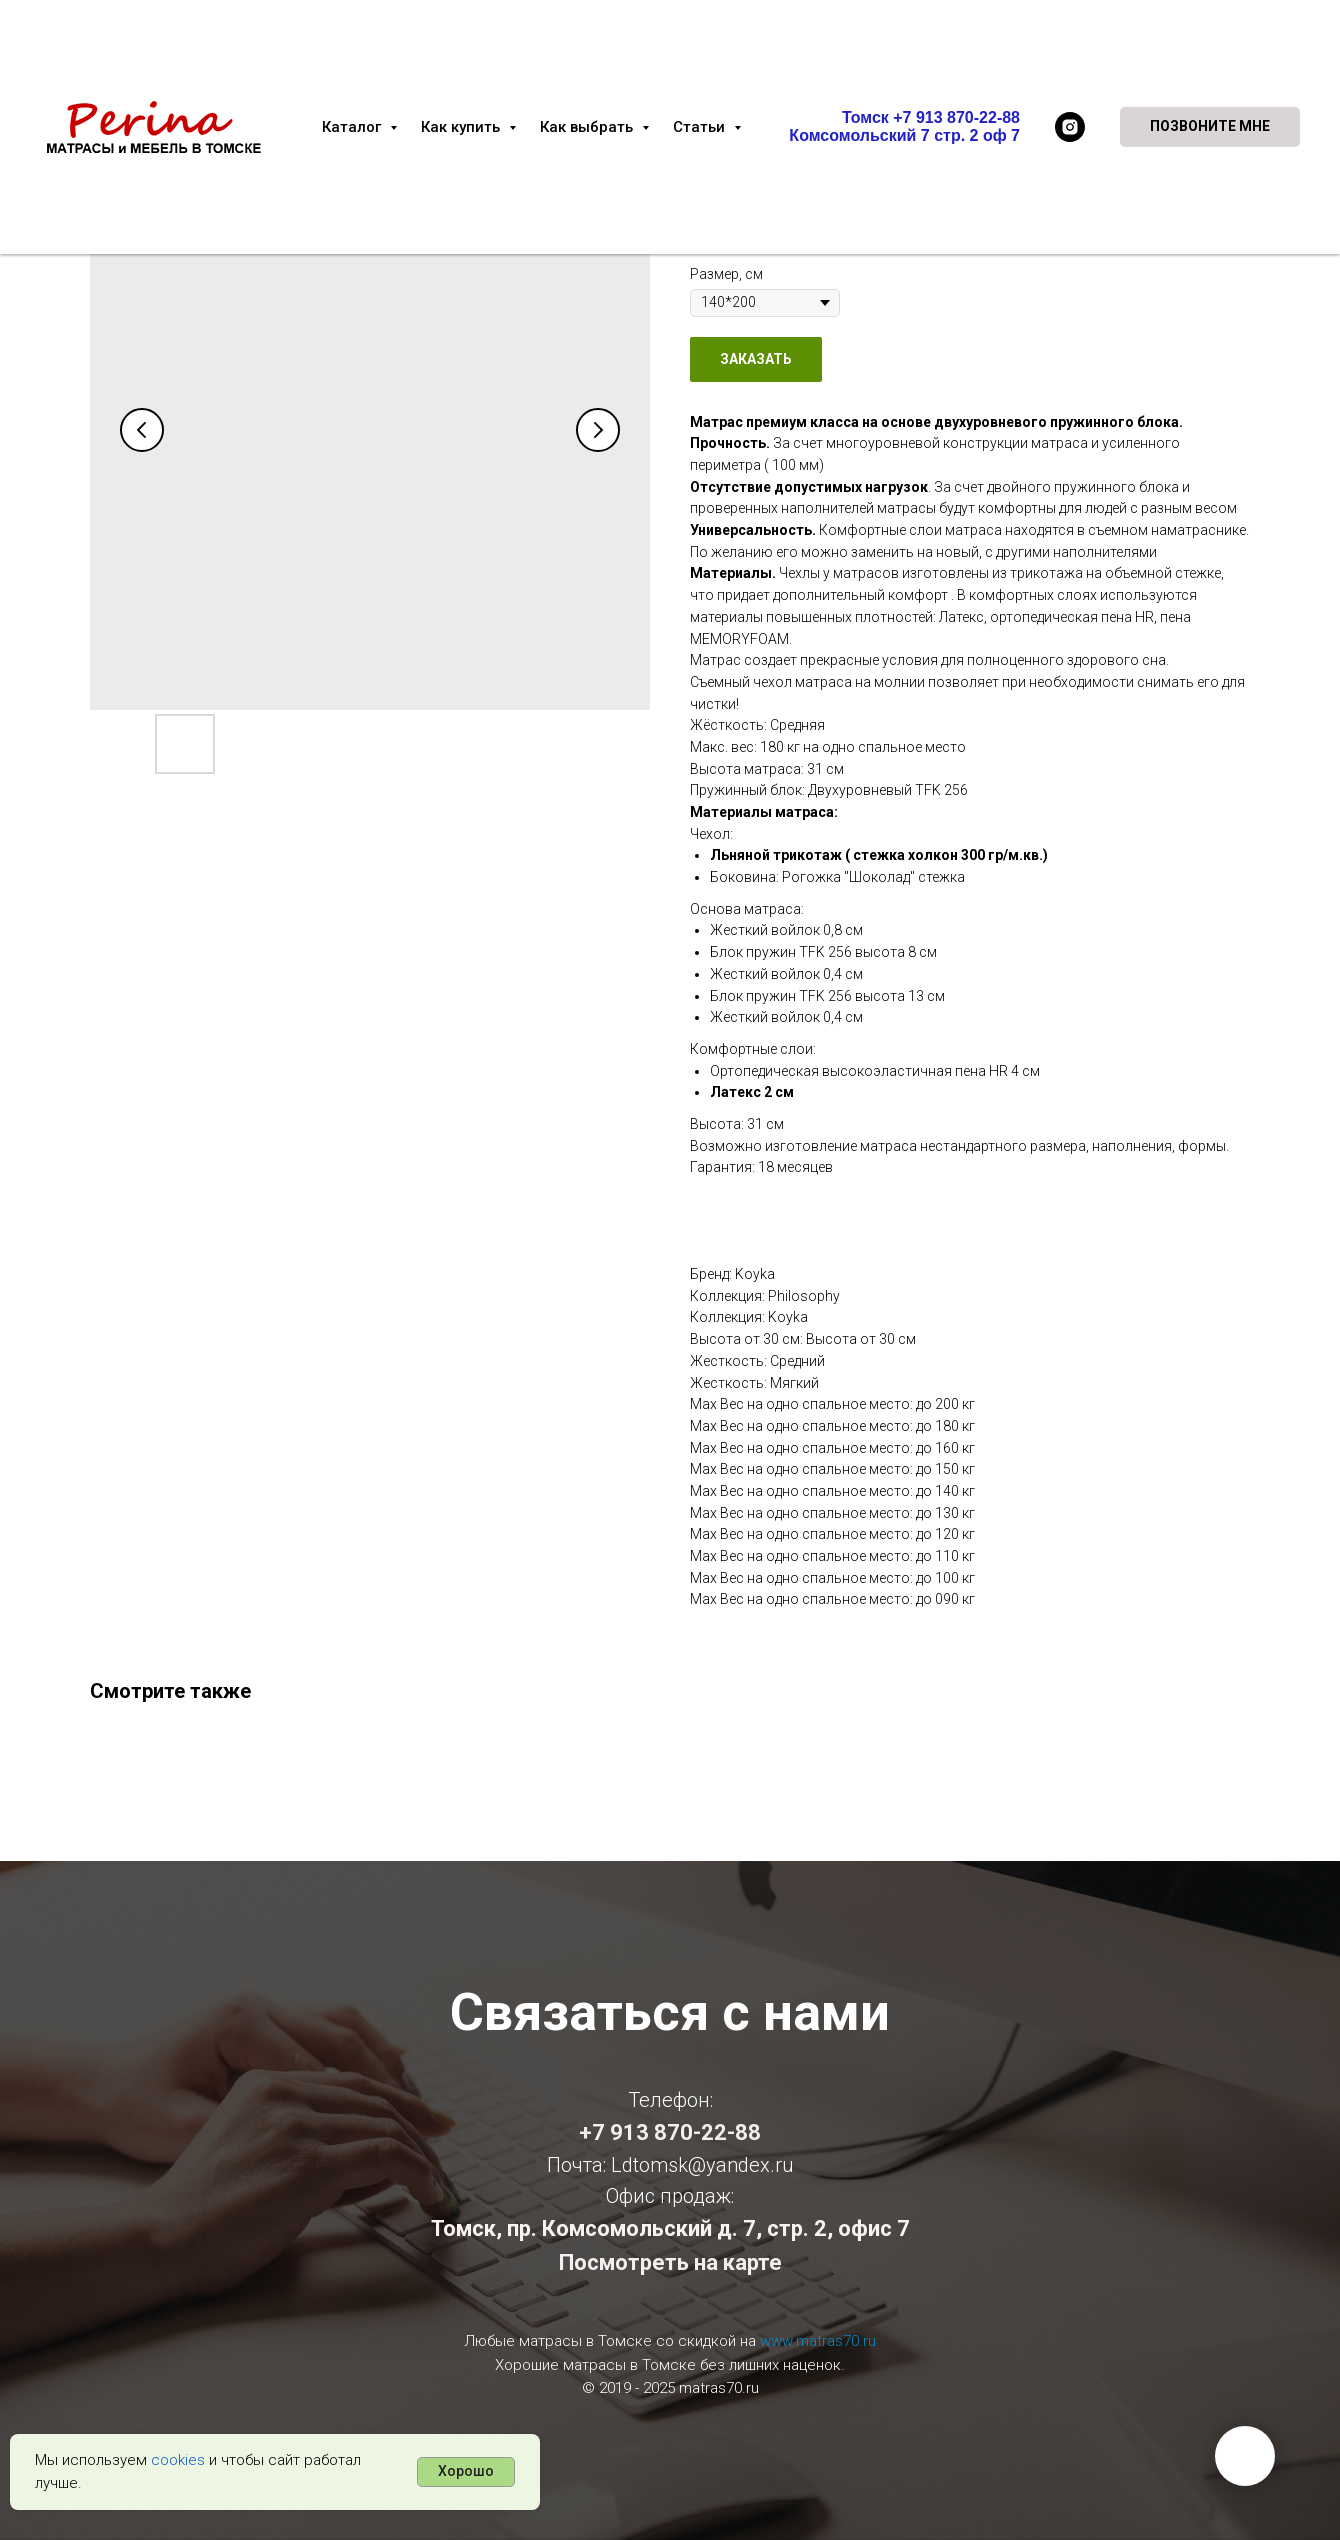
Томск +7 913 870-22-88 (931, 117)
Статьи (701, 127)
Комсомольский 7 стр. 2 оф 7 (904, 135)
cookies (178, 2460)
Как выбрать (588, 127)
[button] (1210, 127)
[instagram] (1070, 127)
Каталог (353, 127)
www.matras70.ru (818, 2341)
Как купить (462, 127)
